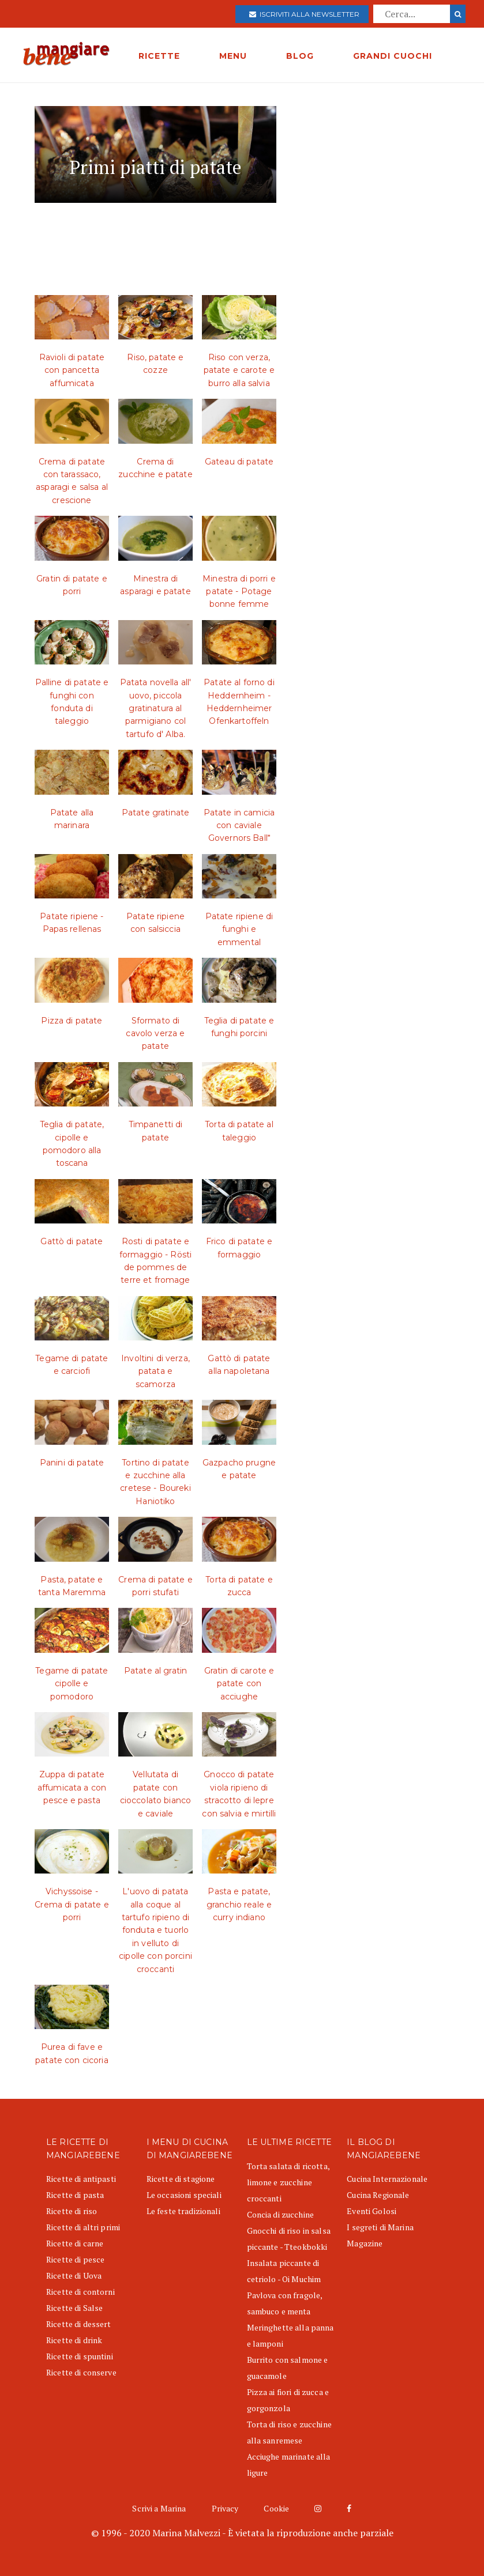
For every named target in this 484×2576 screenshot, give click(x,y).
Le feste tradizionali (183, 2210)
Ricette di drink (74, 2340)
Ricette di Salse (74, 2307)
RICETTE (159, 56)
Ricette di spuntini (79, 2356)
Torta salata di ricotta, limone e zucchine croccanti (288, 2182)
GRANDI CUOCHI (392, 56)
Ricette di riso (71, 2210)
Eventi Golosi (371, 2210)
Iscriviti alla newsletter (304, 14)
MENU (233, 56)
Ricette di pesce (75, 2259)
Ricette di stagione (181, 2178)
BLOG (300, 56)
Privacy (225, 2508)
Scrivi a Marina (159, 2508)
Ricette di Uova (74, 2275)
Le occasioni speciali (184, 2194)
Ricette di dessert (78, 2323)
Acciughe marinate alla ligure (289, 2464)
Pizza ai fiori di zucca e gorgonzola (288, 2399)
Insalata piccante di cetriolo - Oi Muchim (284, 2270)
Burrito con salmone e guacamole (287, 2367)
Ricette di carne (74, 2243)
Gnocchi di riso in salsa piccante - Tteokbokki (289, 2238)
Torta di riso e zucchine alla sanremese (289, 2432)
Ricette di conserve (81, 2372)
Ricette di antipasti (81, 2178)
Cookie (276, 2508)
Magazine (364, 2243)
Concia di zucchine (280, 2214)
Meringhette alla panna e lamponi (290, 2335)
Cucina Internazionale (387, 2178)
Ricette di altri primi (83, 2227)
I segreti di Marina (380, 2227)
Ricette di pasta (75, 2194)
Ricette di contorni (80, 2291)
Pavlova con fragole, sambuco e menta (284, 2303)
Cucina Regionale (378, 2194)
